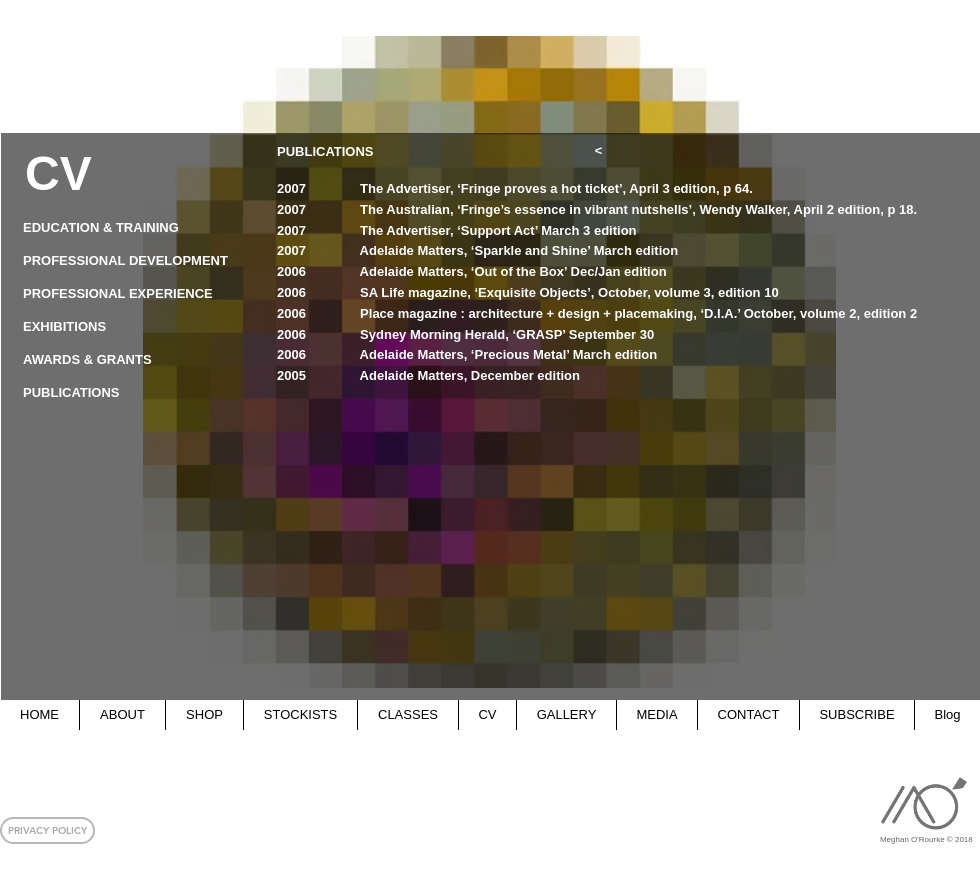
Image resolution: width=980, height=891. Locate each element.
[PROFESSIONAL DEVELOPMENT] (128, 261)
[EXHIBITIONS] (127, 327)
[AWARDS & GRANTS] (127, 360)
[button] (47, 830)
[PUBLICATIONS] (127, 393)
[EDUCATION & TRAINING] (127, 228)
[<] (598, 151)
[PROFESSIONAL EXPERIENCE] (127, 294)
